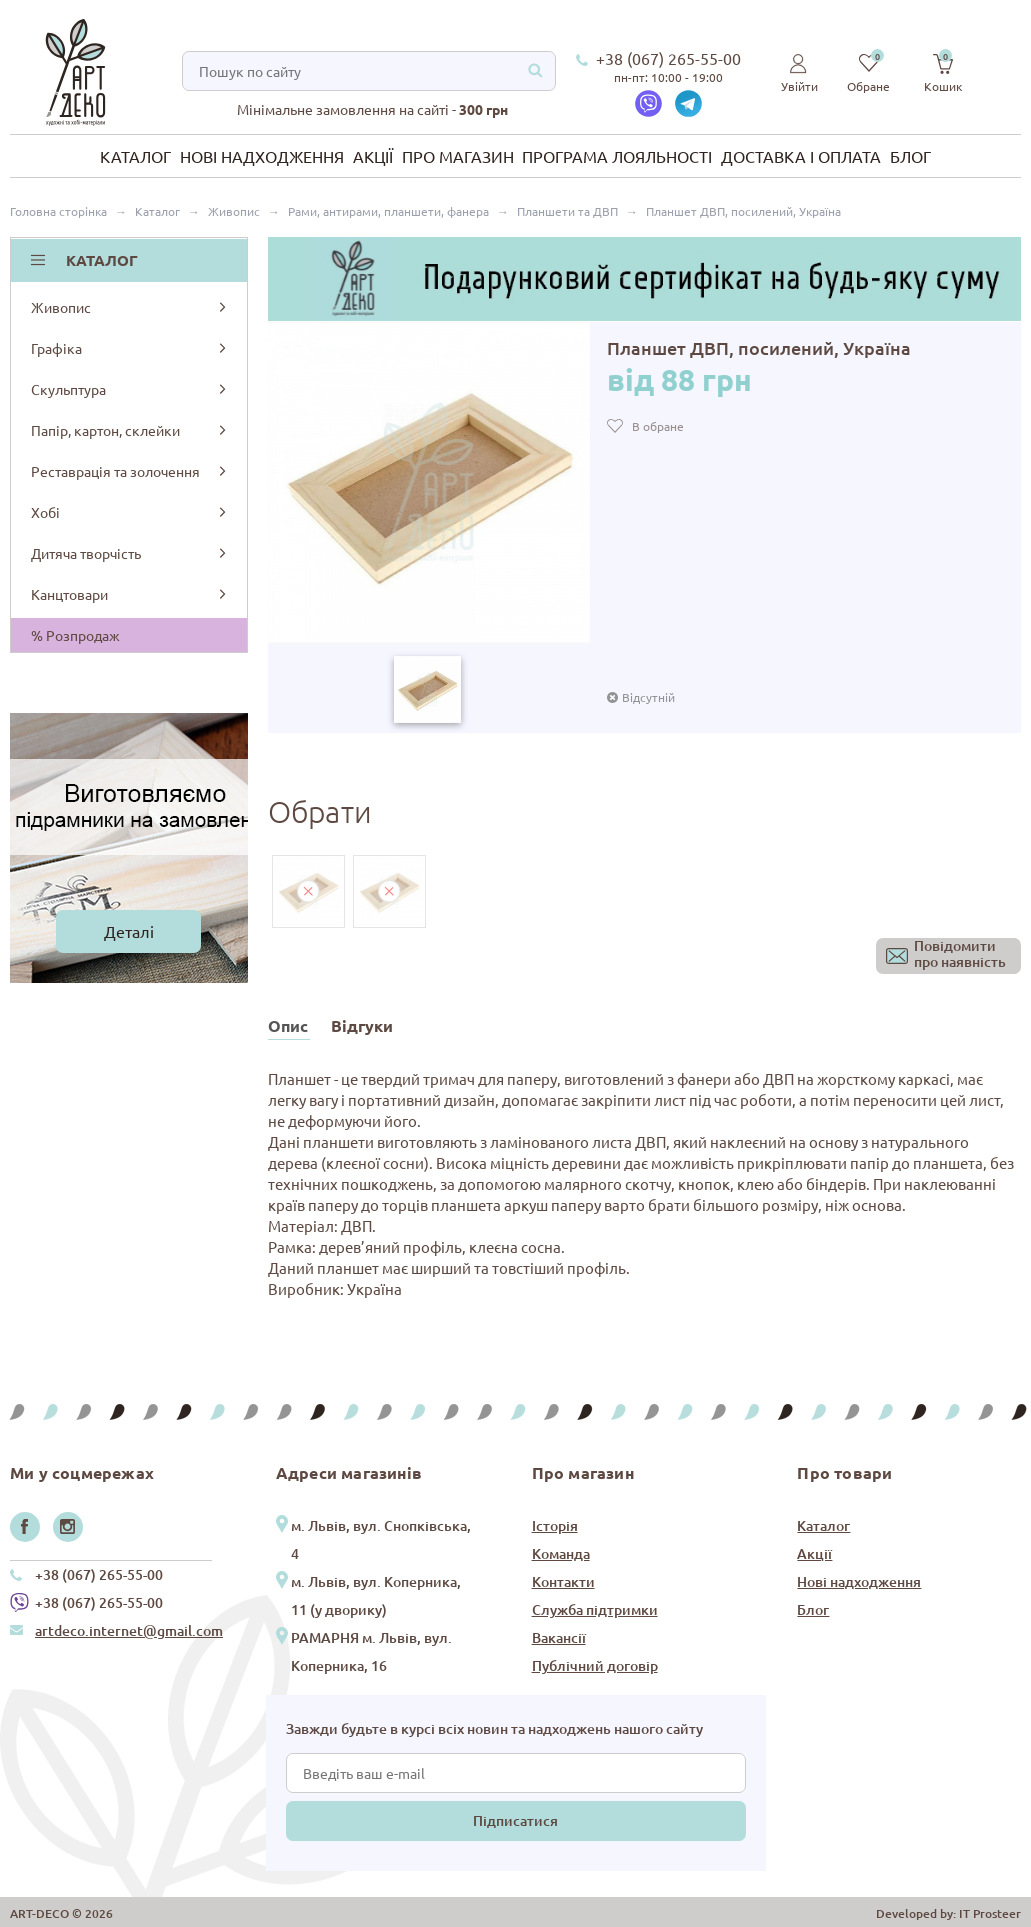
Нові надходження (262, 156)
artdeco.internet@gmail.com (129, 1630)
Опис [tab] (288, 1025)
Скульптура (130, 389)
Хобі (130, 512)
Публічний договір (595, 1665)
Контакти (563, 1581)
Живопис (130, 307)
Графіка (130, 348)
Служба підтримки (595, 1609)
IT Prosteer (990, 1913)
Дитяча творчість (130, 553)
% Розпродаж (75, 635)
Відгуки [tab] (362, 1025)
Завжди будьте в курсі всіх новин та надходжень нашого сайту (494, 1728)
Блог (910, 156)
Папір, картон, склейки (130, 430)
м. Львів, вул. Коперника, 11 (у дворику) (376, 1595)
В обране (658, 426)
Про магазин (458, 156)
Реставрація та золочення (130, 471)
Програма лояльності (617, 156)
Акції (373, 156)
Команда (561, 1553)
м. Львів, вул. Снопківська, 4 (381, 1539)
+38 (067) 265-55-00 (668, 58)
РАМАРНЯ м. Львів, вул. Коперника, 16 (371, 1651)
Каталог (135, 156)
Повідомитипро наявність (960, 954)
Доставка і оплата (801, 156)
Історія (555, 1525)
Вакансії (559, 1637)
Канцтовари (130, 594)
